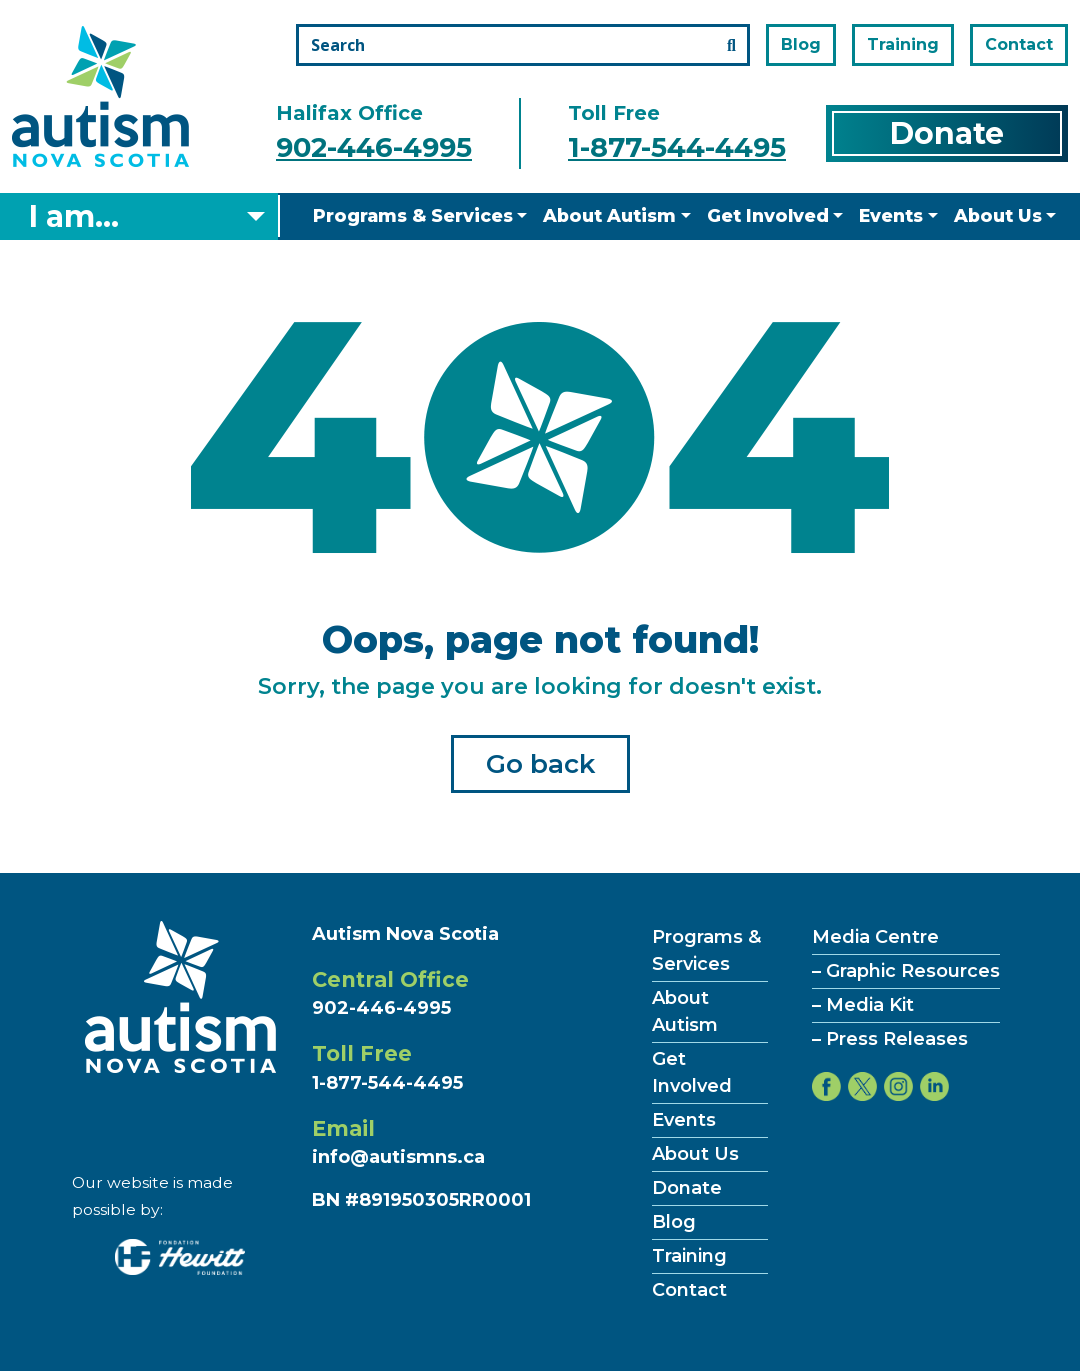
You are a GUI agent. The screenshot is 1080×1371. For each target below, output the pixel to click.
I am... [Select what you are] (74, 216)
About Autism (609, 215)
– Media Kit (863, 1005)
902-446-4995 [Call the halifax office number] (374, 147)
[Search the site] (523, 45)
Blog (801, 44)
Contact (1019, 44)
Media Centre (875, 937)
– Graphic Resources (906, 971)
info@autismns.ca (398, 1157)
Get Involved (768, 215)
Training (903, 44)
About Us (998, 215)
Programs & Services (413, 215)
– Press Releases (890, 1039)
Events (891, 215)
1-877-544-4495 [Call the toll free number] (677, 147)
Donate (947, 133)
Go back (540, 764)
